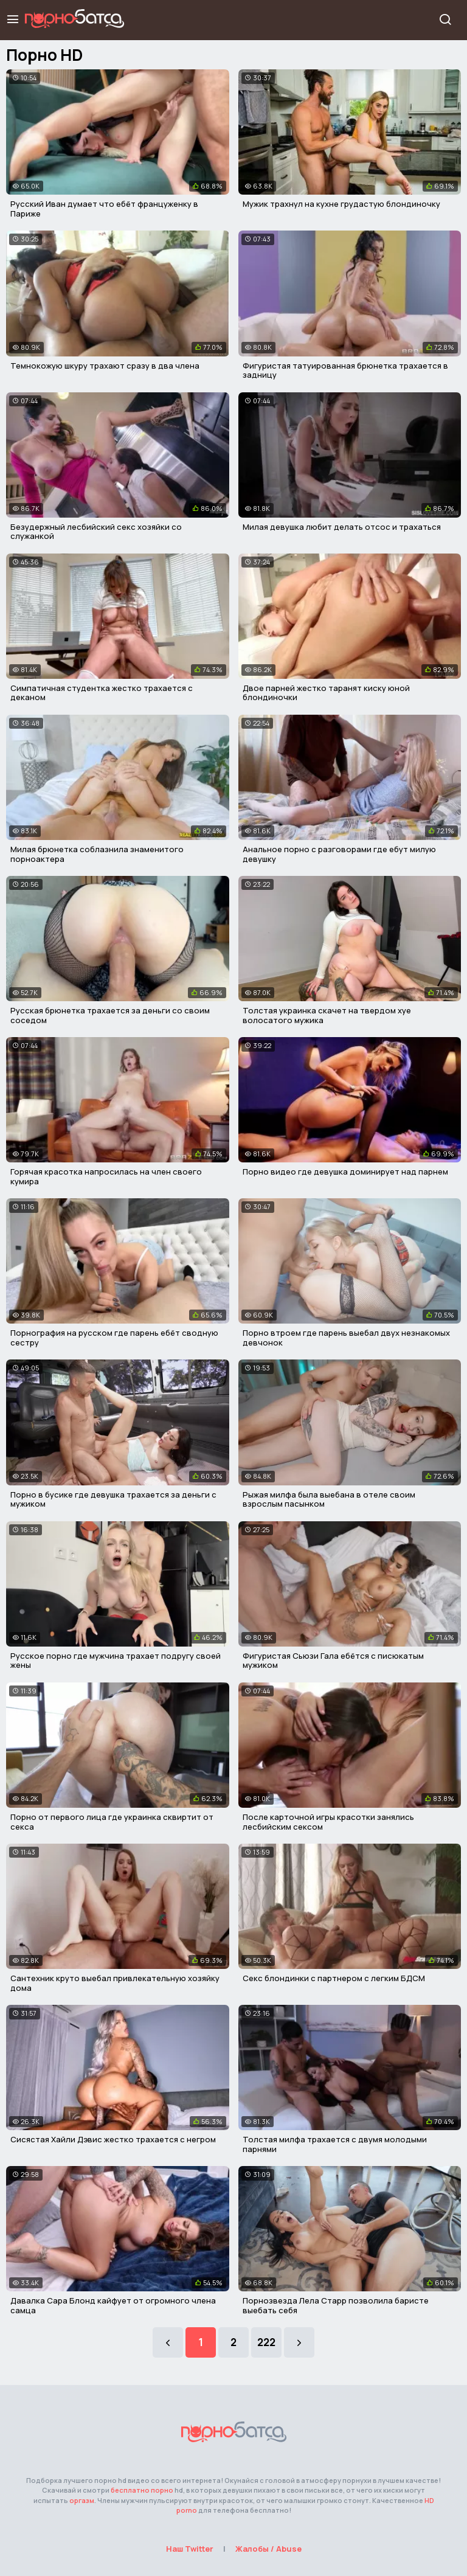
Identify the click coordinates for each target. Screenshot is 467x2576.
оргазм (81, 2500)
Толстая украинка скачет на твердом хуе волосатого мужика (327, 1015)
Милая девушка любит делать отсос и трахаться (342, 526)
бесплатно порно (142, 2489)
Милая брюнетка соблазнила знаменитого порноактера (97, 854)
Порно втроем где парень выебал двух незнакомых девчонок (346, 1337)
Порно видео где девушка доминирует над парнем (345, 1171)
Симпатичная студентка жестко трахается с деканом (101, 692)
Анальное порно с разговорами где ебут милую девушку (339, 854)
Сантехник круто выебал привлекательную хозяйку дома (115, 1983)
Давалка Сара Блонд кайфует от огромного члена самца (113, 2305)
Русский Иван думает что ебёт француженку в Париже (104, 208)
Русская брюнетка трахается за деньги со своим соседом (110, 1015)
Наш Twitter (189, 2548)
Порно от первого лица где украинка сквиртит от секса (111, 1821)
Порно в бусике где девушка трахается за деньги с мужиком (113, 1499)
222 (266, 2342)
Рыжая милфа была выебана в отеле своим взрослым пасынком (329, 1499)
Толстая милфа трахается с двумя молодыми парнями (335, 2144)
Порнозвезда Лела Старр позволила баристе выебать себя (336, 2305)
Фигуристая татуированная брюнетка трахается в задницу (345, 370)
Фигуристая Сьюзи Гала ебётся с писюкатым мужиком (333, 1660)
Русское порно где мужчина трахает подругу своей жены (115, 1660)
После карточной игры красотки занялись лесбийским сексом (328, 1821)
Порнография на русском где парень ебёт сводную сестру (114, 1337)
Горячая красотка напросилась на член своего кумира (106, 1176)
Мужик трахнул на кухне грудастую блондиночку (341, 203)
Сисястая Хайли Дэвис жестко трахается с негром (113, 2139)
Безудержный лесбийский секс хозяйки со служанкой (96, 531)
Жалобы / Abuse (268, 2548)
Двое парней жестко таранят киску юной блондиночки (326, 692)
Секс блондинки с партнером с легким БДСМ (334, 1978)
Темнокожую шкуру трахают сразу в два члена (104, 365)
